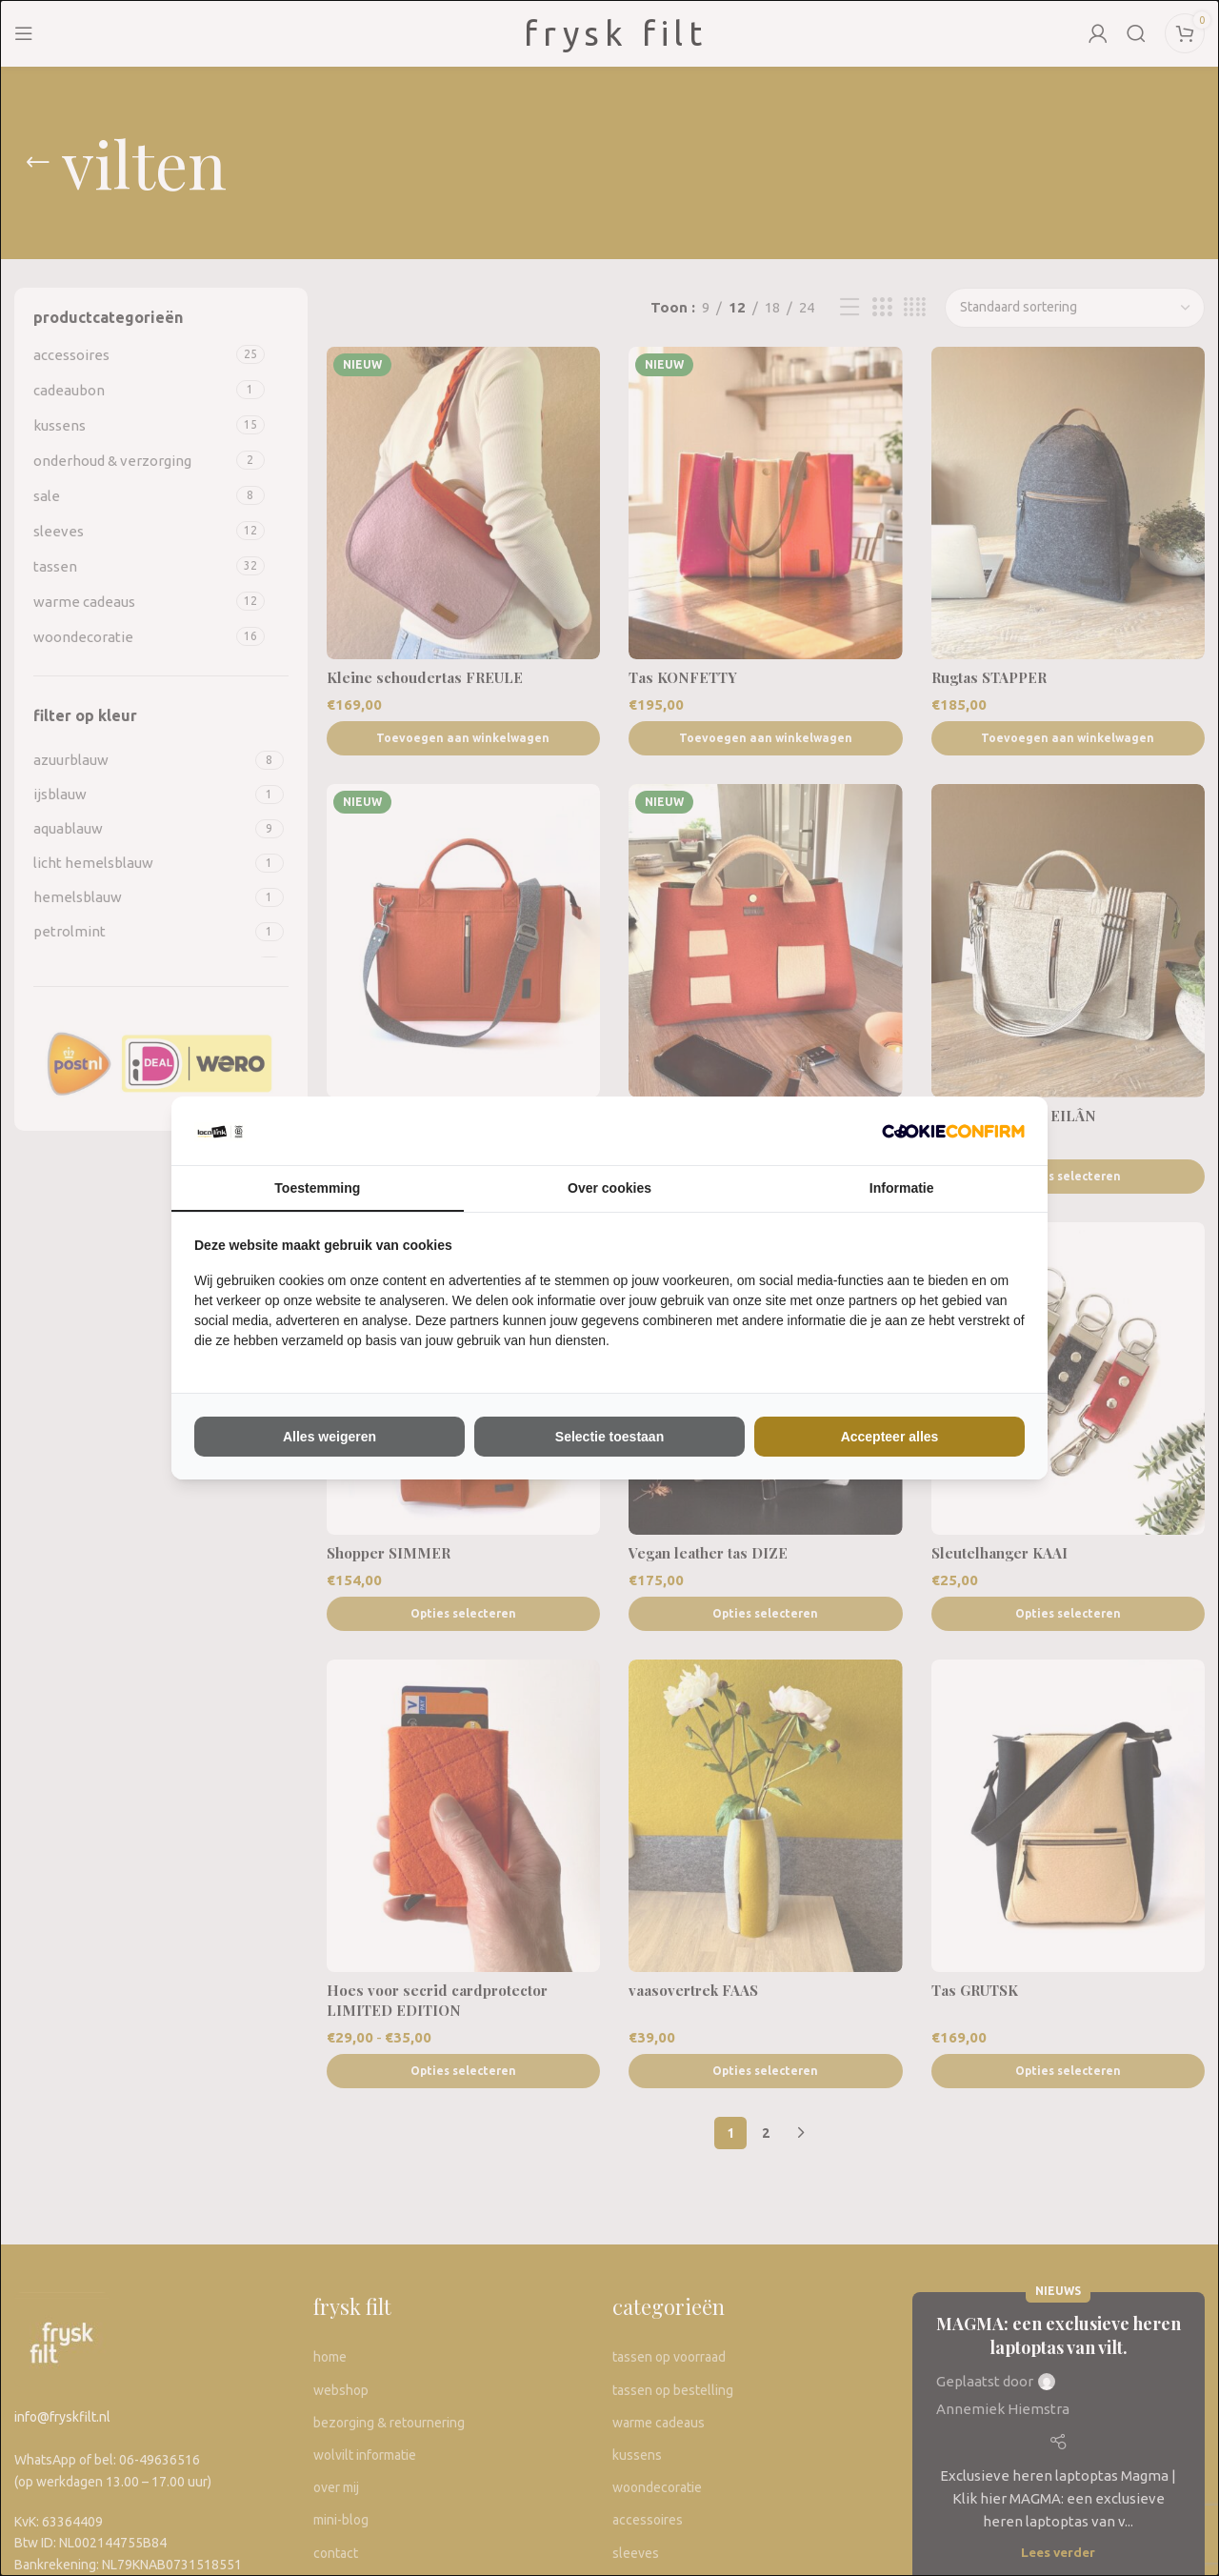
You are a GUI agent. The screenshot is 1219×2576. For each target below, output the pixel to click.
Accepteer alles (890, 1436)
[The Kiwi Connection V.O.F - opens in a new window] (953, 1130)
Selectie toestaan (609, 1436)
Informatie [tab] (901, 1188)
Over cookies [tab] (609, 1188)
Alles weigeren (329, 1436)
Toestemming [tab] (317, 1188)
